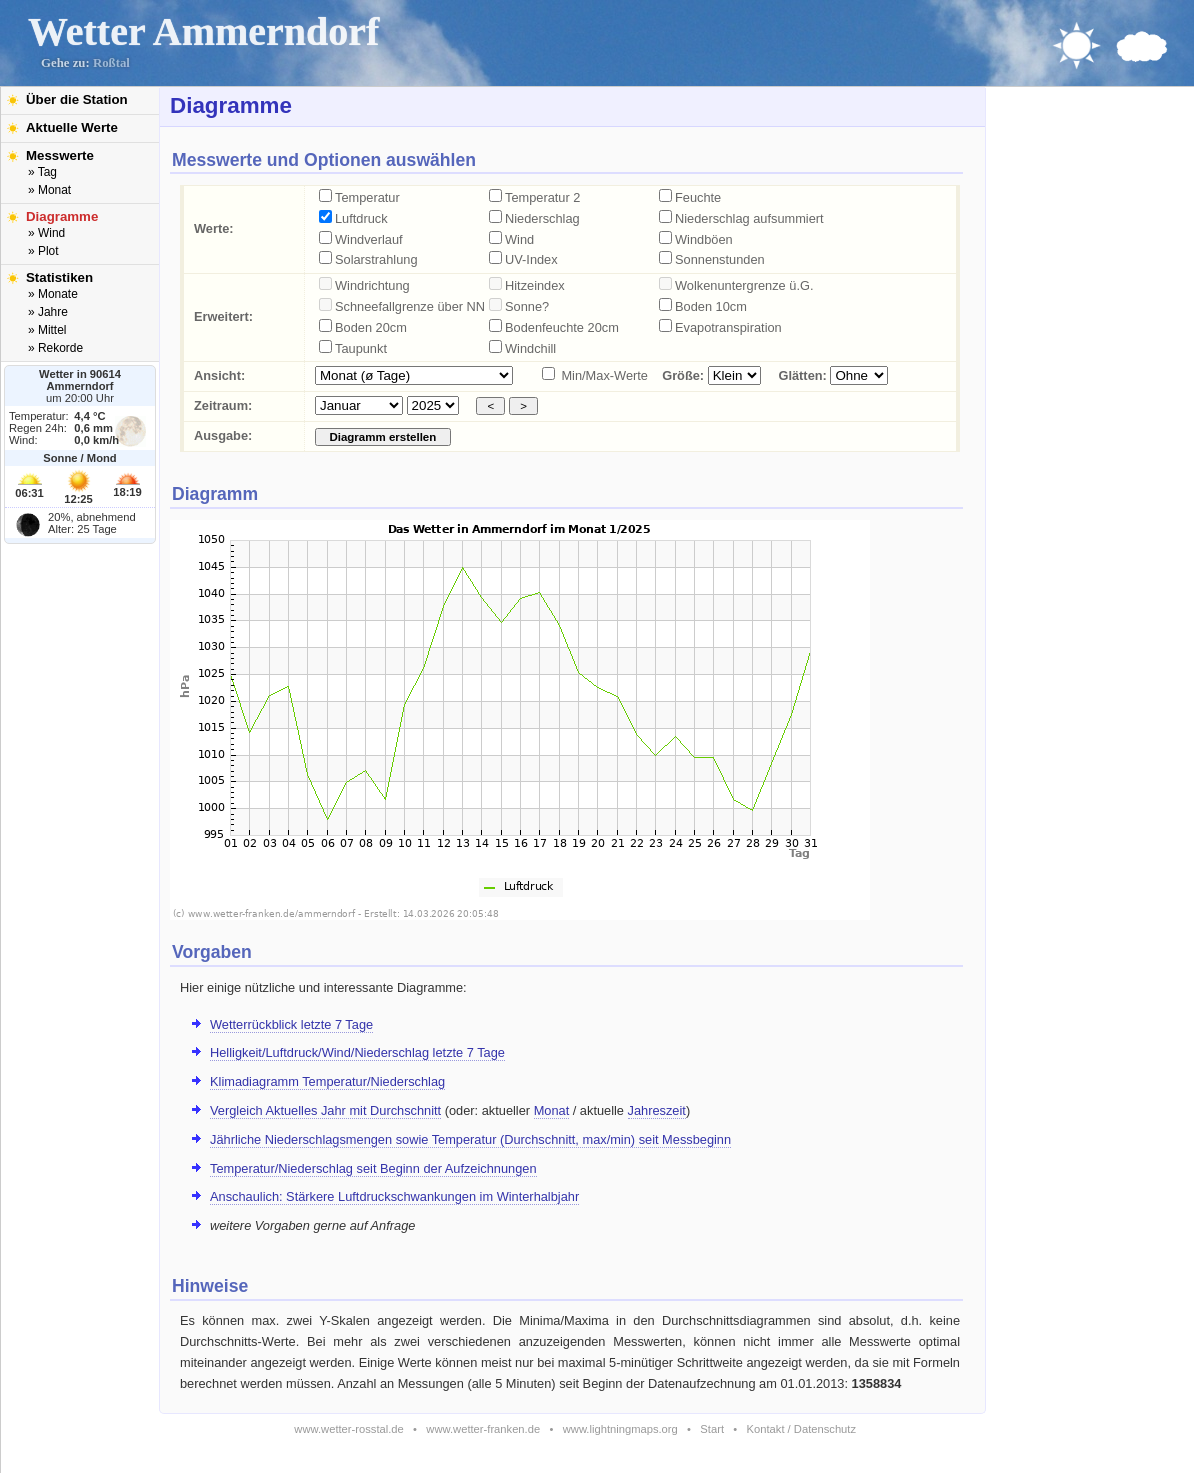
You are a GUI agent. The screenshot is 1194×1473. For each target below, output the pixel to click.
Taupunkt (361, 348)
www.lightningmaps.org (620, 1429)
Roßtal (111, 63)
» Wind (46, 233)
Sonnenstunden (720, 259)
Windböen (704, 239)
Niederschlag (542, 218)
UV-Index (531, 259)
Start (712, 1429)
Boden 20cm (371, 327)
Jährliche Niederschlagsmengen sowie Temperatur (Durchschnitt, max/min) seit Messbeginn (470, 1139)
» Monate (53, 294)
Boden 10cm (711, 306)
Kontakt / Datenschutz (801, 1429)
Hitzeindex (535, 285)
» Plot (43, 251)
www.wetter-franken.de (483, 1429)
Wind (519, 239)
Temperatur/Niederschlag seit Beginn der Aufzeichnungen (373, 1168)
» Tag (42, 172)
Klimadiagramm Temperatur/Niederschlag (327, 1081)
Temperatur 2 (542, 197)
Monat (552, 1110)
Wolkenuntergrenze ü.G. (744, 285)
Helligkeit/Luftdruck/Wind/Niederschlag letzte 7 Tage (357, 1052)
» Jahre (48, 312)
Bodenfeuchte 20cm (562, 327)
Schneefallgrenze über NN (410, 306)
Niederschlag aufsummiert (749, 218)
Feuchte (698, 197)
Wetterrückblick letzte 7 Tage (291, 1024)
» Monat (49, 190)
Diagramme (62, 216)
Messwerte (60, 155)
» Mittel (47, 330)
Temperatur (367, 197)
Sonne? (527, 306)
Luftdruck (361, 218)
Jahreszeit (657, 1110)
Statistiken (59, 277)
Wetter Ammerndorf (203, 31)
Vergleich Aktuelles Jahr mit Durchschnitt (325, 1110)
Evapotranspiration (728, 327)
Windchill (530, 348)
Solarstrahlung (376, 259)
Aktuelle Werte (72, 127)
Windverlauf (369, 239)
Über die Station (77, 99)
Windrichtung (372, 285)
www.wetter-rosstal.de (348, 1429)
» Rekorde (55, 348)
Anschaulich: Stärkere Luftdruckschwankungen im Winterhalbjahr (394, 1196)
